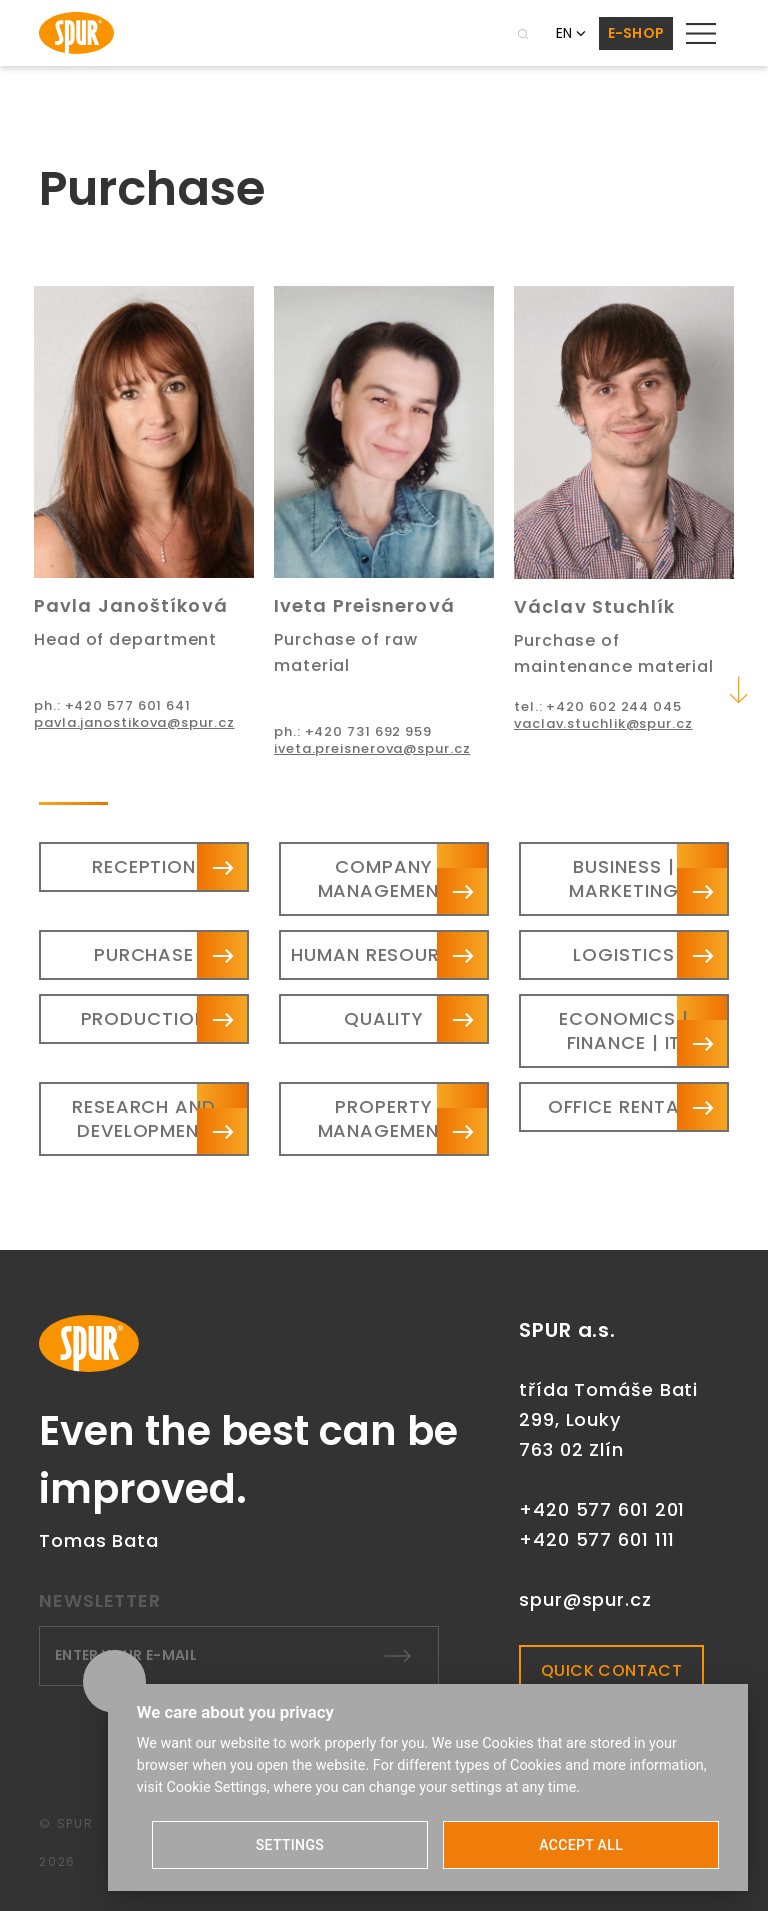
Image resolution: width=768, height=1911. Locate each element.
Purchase (144, 954)
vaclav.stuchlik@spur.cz (603, 723)
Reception (144, 866)
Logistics (623, 954)
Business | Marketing (623, 878)
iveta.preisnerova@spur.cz (372, 748)
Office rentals (624, 1106)
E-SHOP (636, 33)
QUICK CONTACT (611, 1670)
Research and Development (144, 1118)
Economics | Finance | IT (624, 1030)
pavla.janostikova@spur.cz (134, 722)
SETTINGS (290, 1845)
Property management (384, 1118)
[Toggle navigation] (701, 33)
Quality (384, 1018)
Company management (384, 878)
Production (144, 1018)
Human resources (384, 954)
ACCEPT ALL (581, 1845)
